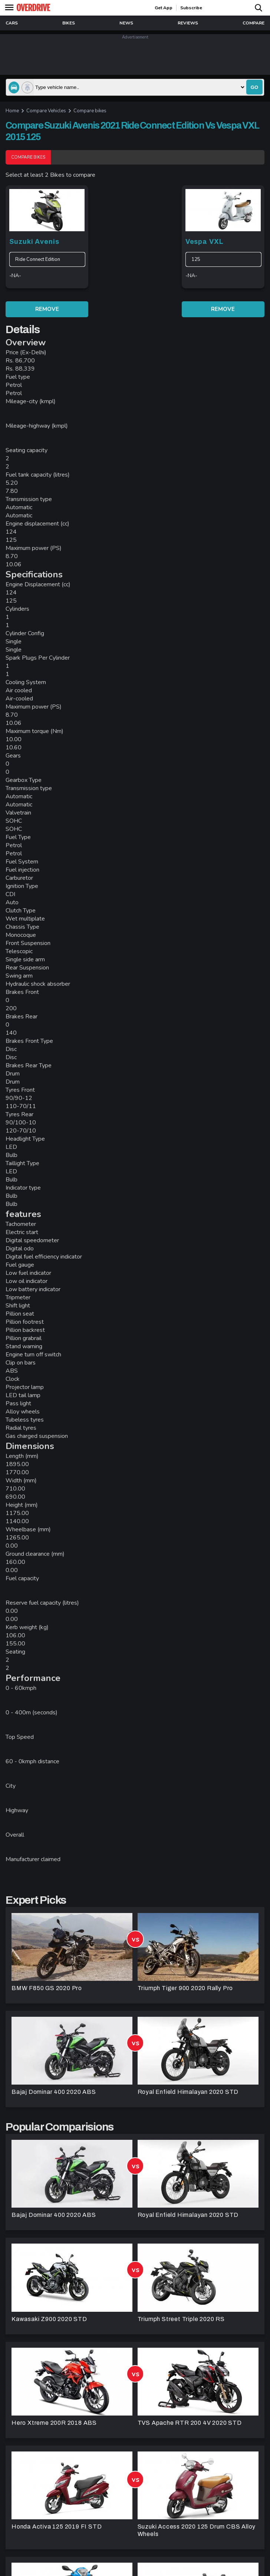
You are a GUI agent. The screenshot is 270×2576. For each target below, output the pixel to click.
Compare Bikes (28, 157)
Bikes (68, 23)
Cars (12, 23)
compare (253, 23)
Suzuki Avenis (34, 241)
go (254, 87)
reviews (188, 23)
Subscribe (191, 8)
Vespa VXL (204, 241)
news (126, 23)
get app (163, 8)
